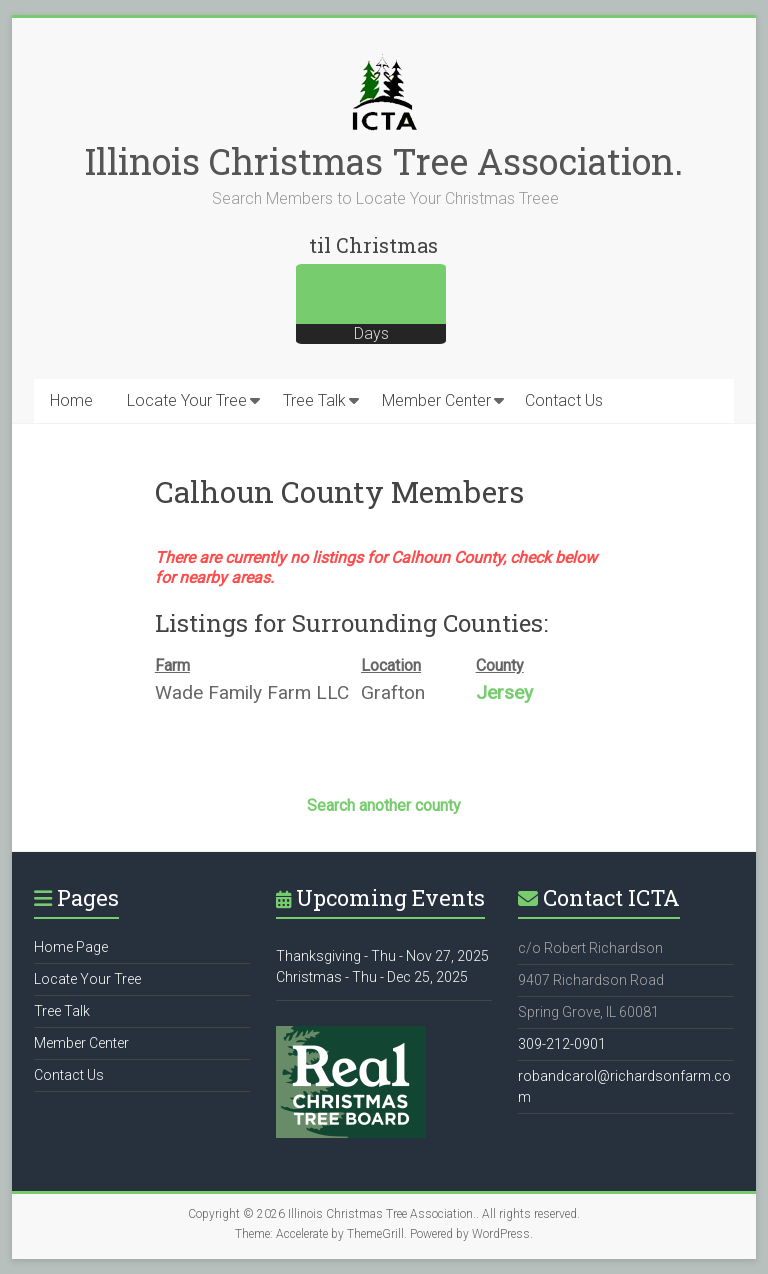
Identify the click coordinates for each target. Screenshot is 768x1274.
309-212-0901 (562, 1044)
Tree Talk (314, 400)
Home (71, 400)
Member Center (436, 400)
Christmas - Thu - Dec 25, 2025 (372, 977)
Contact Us (564, 400)
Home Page (71, 947)
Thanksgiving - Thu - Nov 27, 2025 (382, 956)
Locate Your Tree (187, 400)
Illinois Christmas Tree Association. (384, 161)
